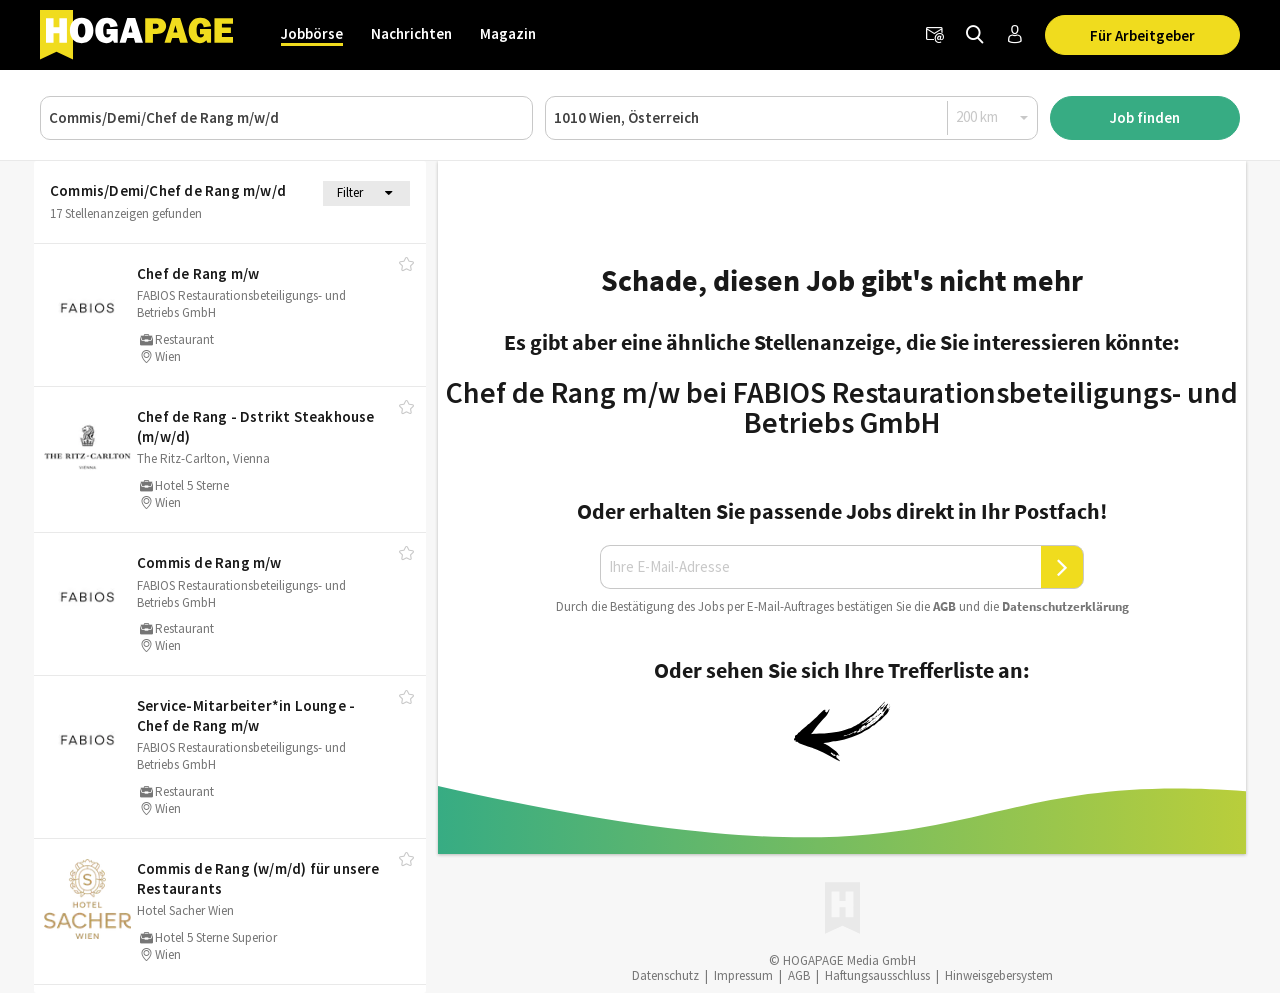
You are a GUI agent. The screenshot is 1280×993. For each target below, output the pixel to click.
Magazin (508, 33)
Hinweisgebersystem (999, 975)
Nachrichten (411, 33)
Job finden (1145, 117)
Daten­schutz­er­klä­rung (1065, 606)
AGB (944, 606)
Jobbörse (312, 33)
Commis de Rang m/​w (209, 562)
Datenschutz (665, 975)
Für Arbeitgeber (1142, 35)
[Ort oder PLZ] (791, 118)
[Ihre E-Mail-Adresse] (821, 567)
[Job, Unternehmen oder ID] (286, 118)
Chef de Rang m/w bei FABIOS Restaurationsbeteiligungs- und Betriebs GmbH (842, 407)
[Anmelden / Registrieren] (1015, 35)
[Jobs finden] (975, 35)
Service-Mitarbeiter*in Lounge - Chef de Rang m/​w (246, 715)
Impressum (743, 975)
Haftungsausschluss (877, 975)
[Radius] (993, 117)
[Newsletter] (935, 35)
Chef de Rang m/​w (198, 273)
